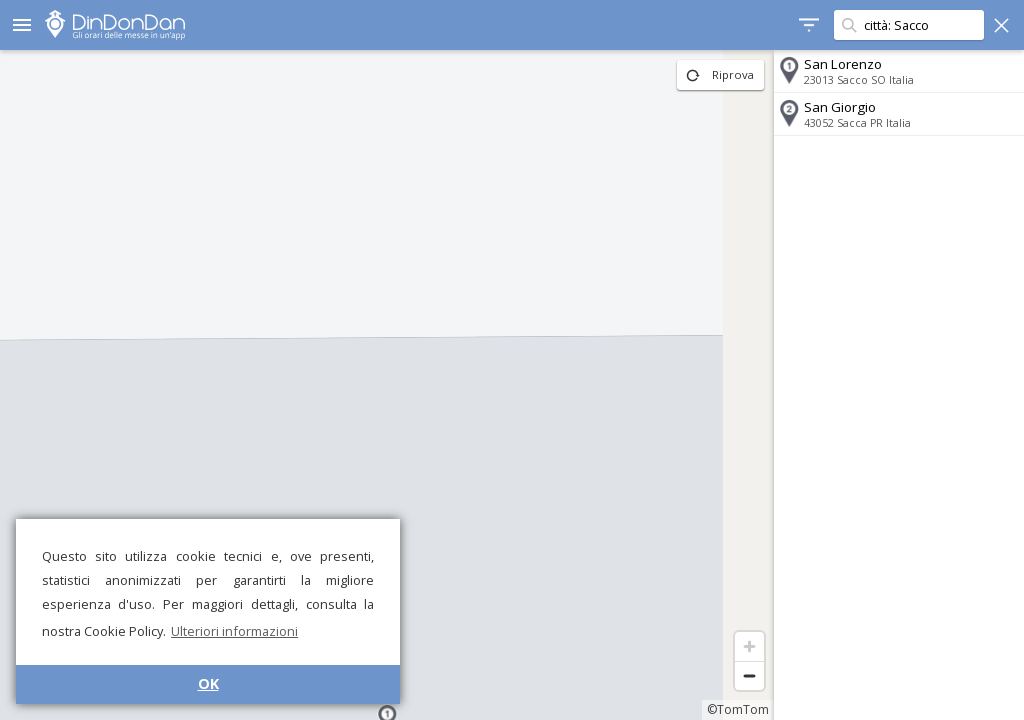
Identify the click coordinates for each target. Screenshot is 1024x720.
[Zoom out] (749, 675)
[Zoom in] (749, 646)
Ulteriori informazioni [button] (234, 631)
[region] (387, 385)
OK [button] (208, 683)
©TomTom (738, 709)
